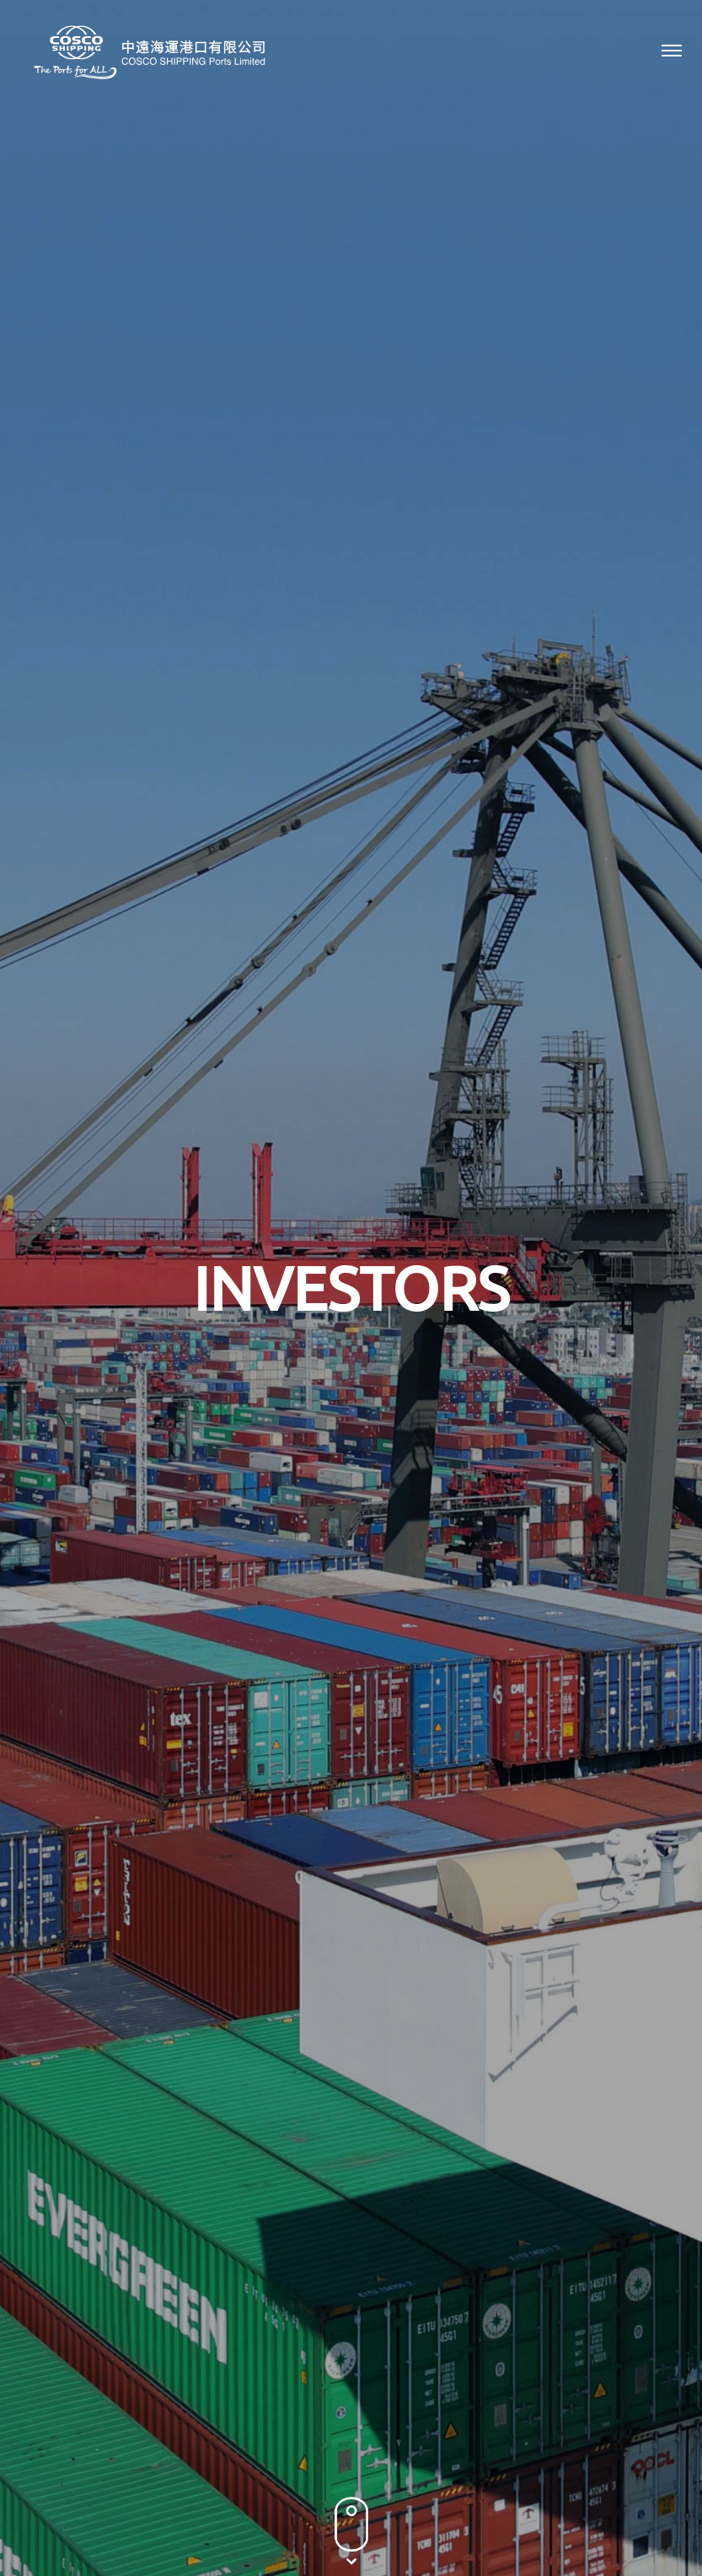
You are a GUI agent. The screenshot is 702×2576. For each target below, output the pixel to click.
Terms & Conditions (366, 2521)
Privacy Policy (259, 2521)
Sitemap (458, 2521)
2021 (576, 801)
